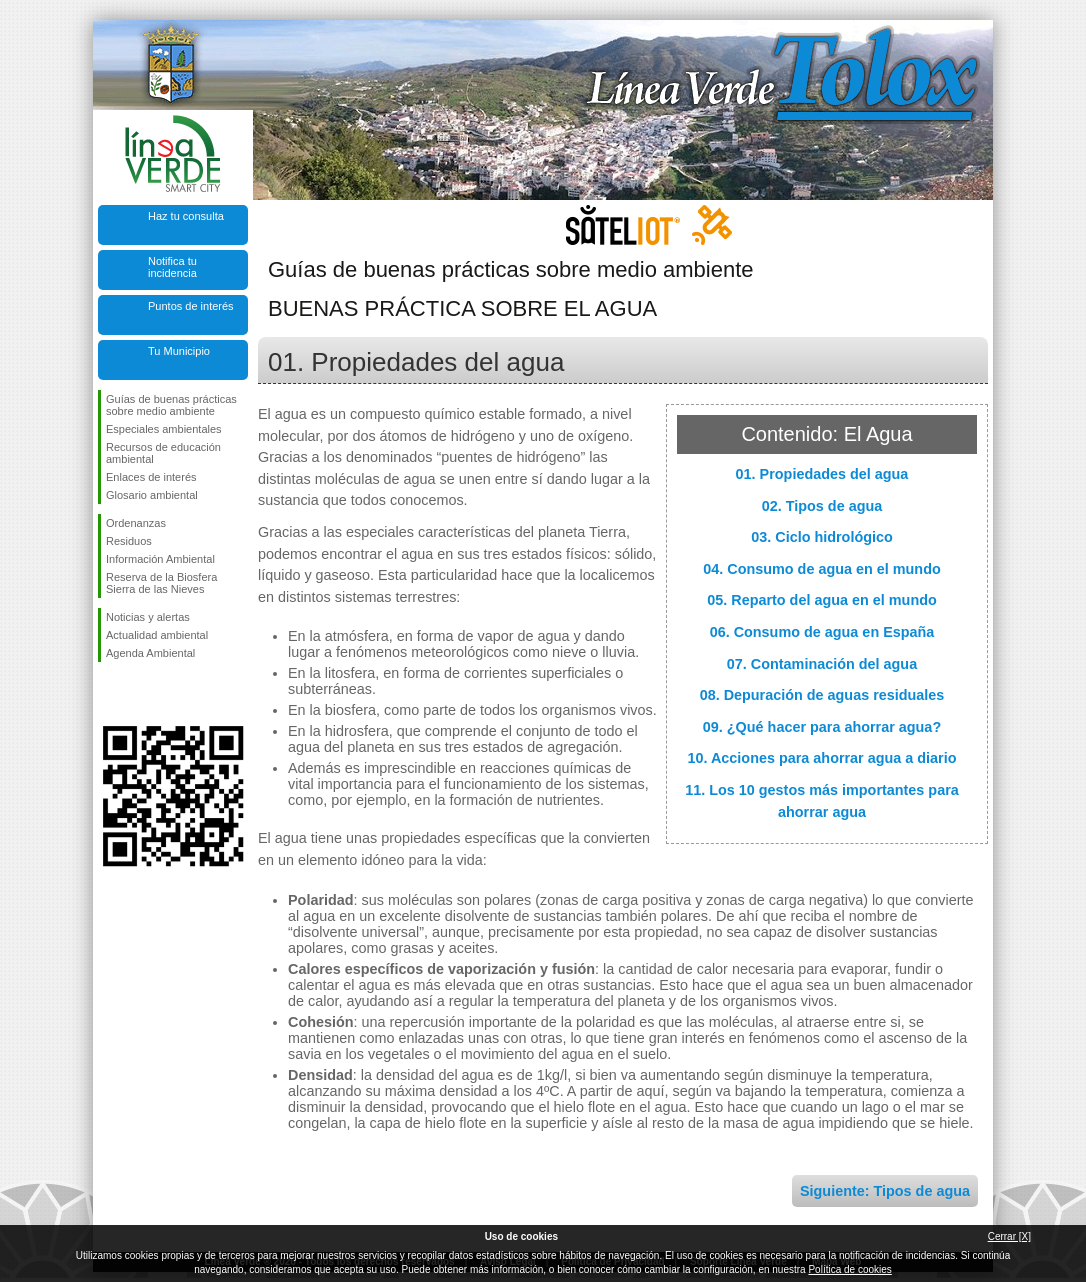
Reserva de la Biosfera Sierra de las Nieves (161, 583)
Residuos (129, 541)
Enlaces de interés (151, 477)
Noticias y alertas (148, 617)
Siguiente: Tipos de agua (885, 1191)
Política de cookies (849, 1269)
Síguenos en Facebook (110, 694)
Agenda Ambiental (150, 653)
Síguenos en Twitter (143, 694)
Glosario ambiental (152, 495)
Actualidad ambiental (157, 635)
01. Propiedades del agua (822, 474)
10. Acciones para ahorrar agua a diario (821, 758)
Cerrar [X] (1009, 1236)
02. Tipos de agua (822, 506)
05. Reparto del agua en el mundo (822, 600)
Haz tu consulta (186, 216)
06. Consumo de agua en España (822, 632)
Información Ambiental (160, 559)
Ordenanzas (136, 523)
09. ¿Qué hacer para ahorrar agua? (822, 727)
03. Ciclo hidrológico (822, 537)
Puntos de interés (191, 306)
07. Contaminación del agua (822, 664)
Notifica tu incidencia (172, 267)
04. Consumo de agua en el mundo (821, 569)
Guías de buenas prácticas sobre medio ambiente (171, 405)
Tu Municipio (179, 351)
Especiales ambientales (164, 429)
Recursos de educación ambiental (163, 453)
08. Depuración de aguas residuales (822, 695)
